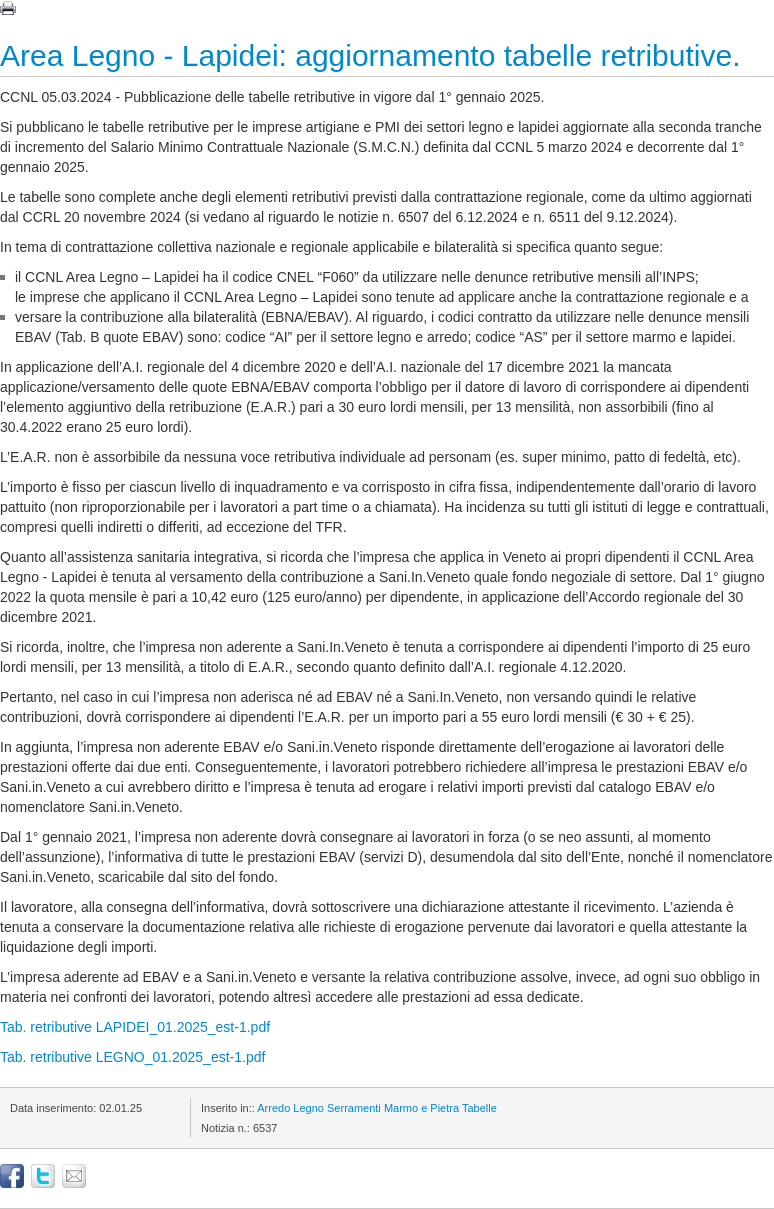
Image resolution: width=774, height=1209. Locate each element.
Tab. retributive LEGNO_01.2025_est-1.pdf (132, 1057)
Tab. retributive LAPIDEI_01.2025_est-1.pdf (135, 1027)
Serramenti (354, 1108)
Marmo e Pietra (421, 1108)
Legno (308, 1108)
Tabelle (479, 1108)
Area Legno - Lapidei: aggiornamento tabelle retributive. (370, 55)
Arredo (273, 1108)
